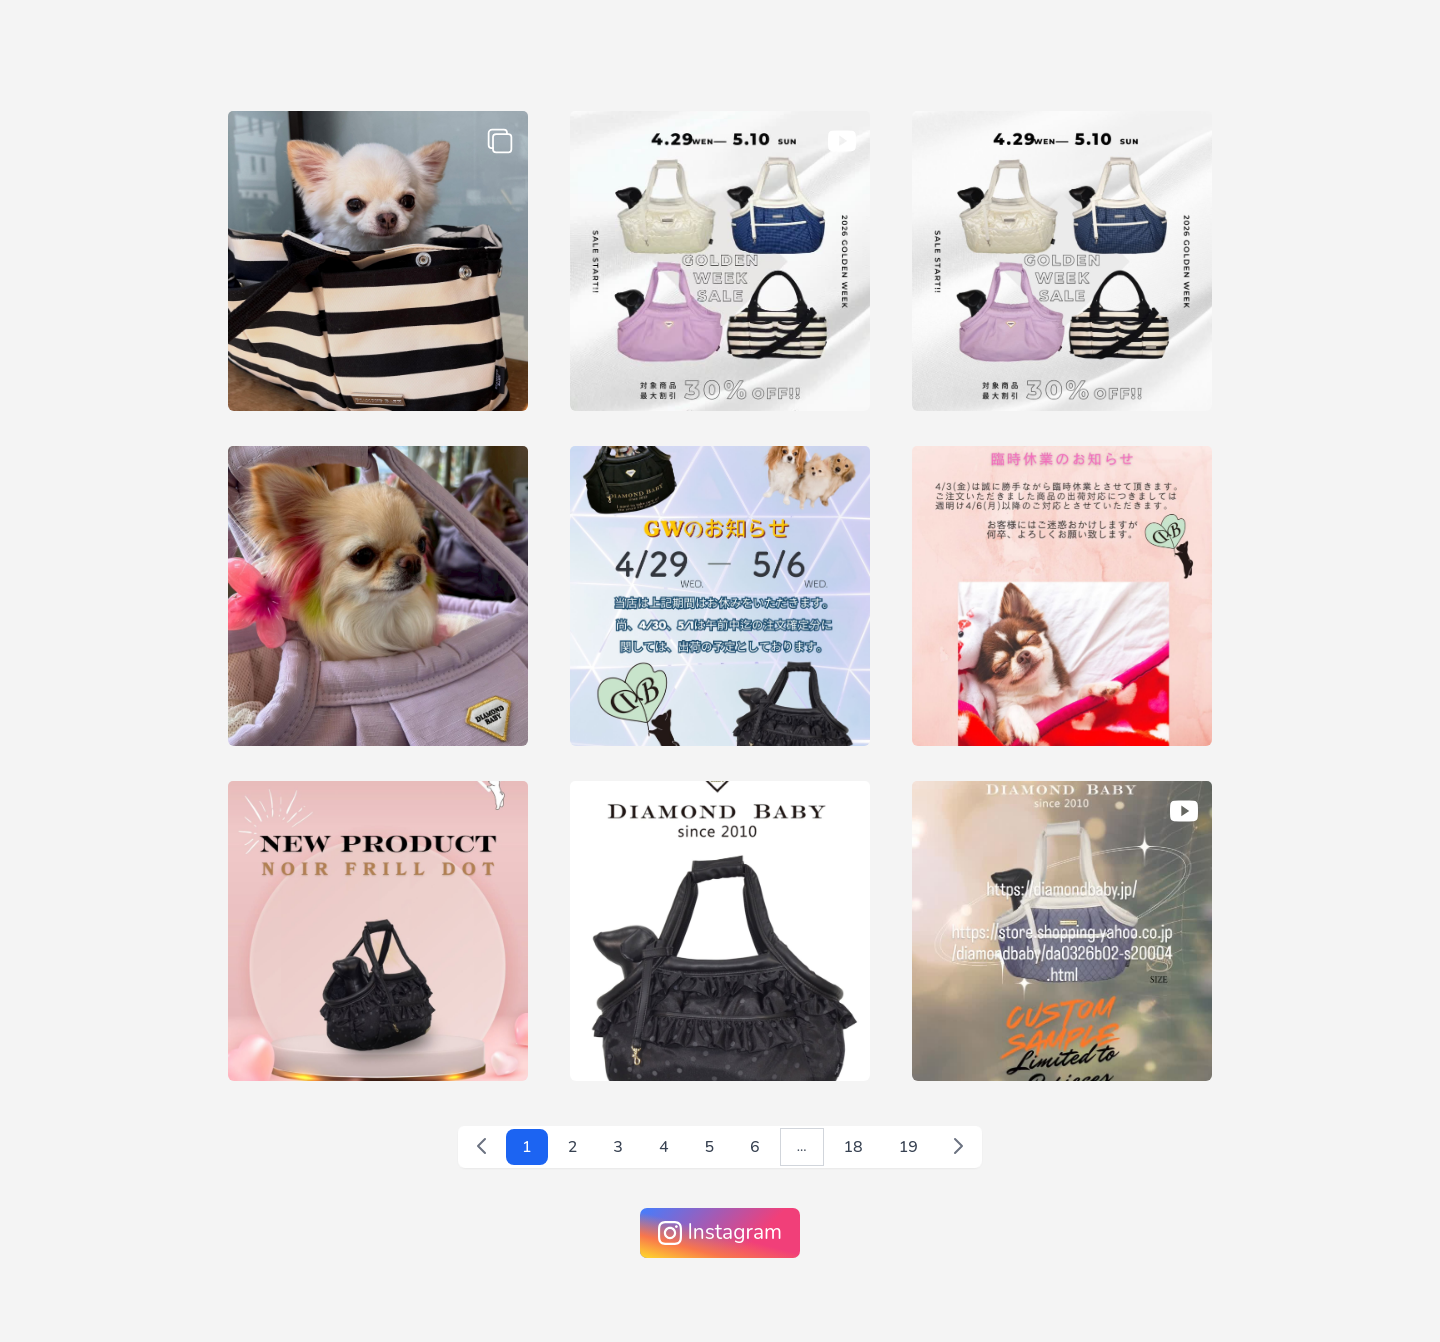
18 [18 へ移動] (853, 1147)
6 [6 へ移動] (755, 1147)
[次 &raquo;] (958, 1146)
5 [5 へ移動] (710, 1147)
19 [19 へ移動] (908, 1147)
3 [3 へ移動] (618, 1147)
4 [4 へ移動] (664, 1147)
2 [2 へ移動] (573, 1147)
